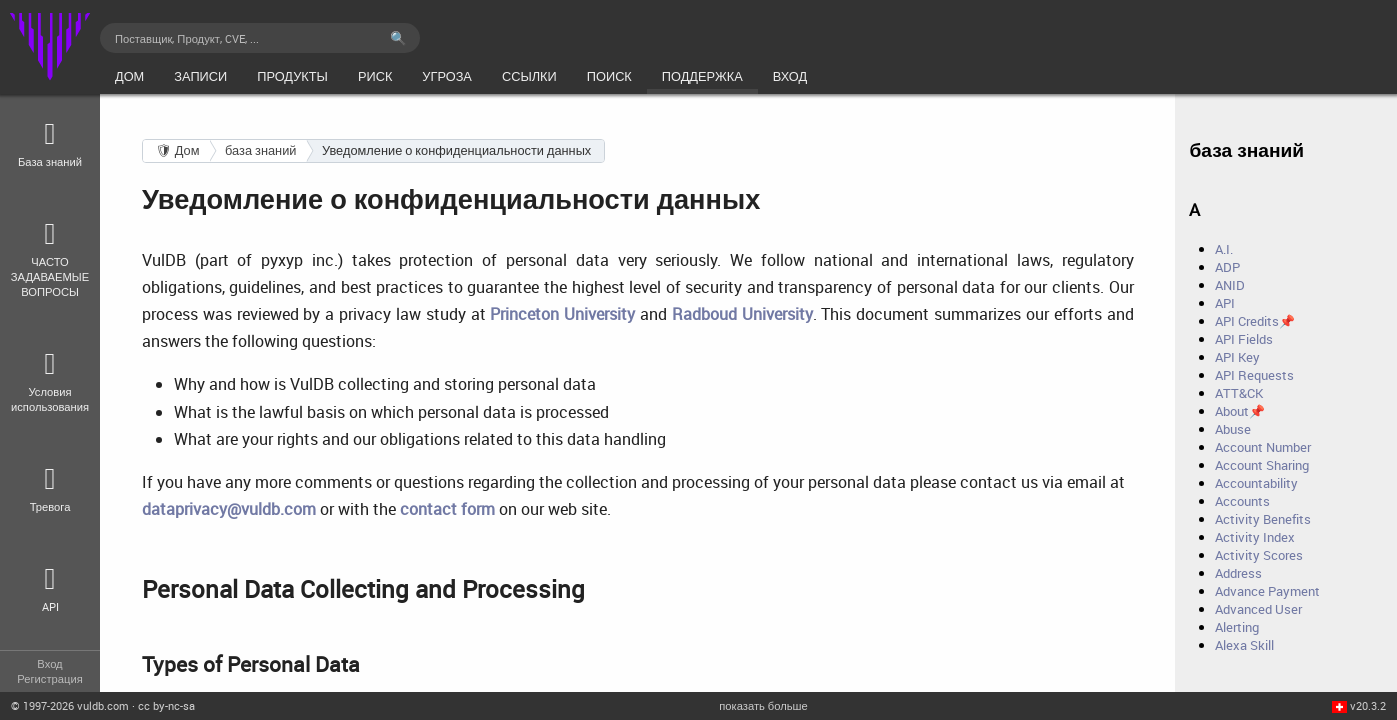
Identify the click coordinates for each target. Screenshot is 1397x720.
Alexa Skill (1244, 645)
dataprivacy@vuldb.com (229, 509)
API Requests (1254, 375)
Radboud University (742, 314)
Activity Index (1255, 537)
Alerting (1237, 627)
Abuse (1233, 429)
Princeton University (562, 314)
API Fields (1244, 339)
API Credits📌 (1255, 321)
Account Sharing (1262, 465)
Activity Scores (1259, 555)
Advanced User (1258, 609)
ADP (1227, 267)
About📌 (1240, 411)
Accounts (1242, 501)
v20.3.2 (1368, 705)
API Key (1237, 357)
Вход (49, 663)
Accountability (1256, 483)
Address (1238, 573)
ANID (1230, 285)
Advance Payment (1267, 591)
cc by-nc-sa (166, 705)
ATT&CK (1239, 393)
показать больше (763, 705)
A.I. (1224, 249)
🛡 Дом (178, 150)
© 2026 (70, 705)
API (1225, 303)
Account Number (1263, 447)
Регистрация (49, 678)
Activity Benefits (1263, 519)
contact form (447, 509)
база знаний (260, 150)
